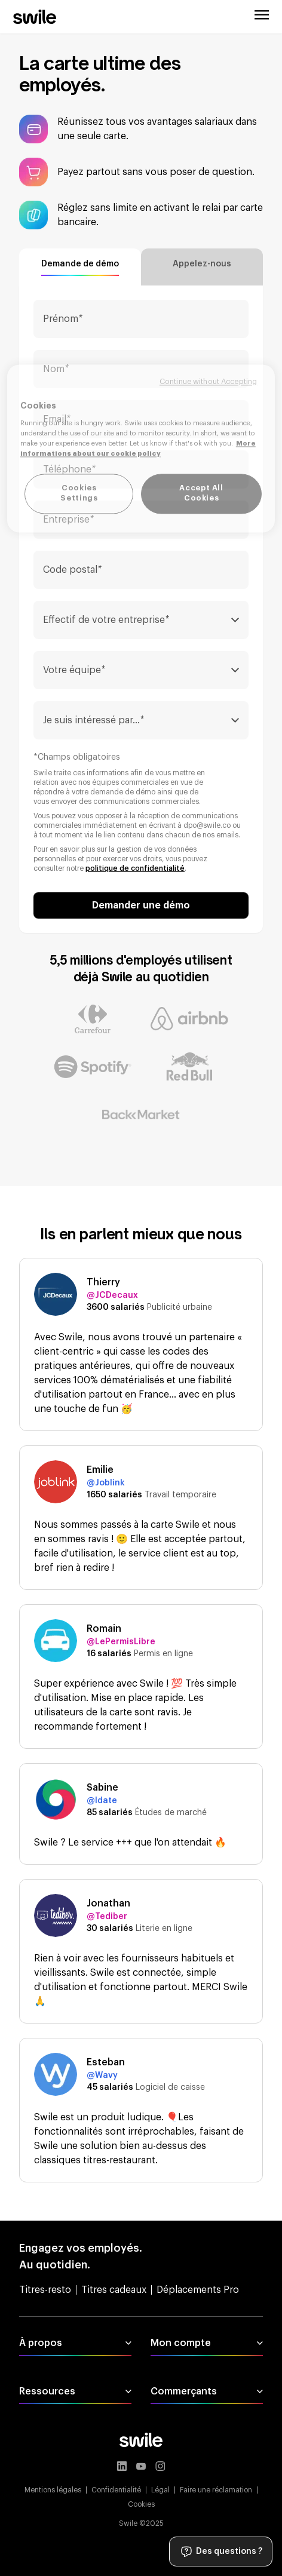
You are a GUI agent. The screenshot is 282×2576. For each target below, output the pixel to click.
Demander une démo (141, 905)
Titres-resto (45, 2290)
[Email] (141, 419)
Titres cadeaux (113, 2290)
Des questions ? (220, 2551)
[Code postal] (141, 570)
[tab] (80, 266)
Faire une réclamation (216, 2490)
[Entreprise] (141, 520)
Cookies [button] (141, 2504)
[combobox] (141, 620)
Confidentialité (116, 2490)
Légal (160, 2490)
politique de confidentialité (135, 868)
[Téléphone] (141, 469)
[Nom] (141, 369)
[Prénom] (141, 319)
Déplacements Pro (198, 2290)
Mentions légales (52, 2490)
